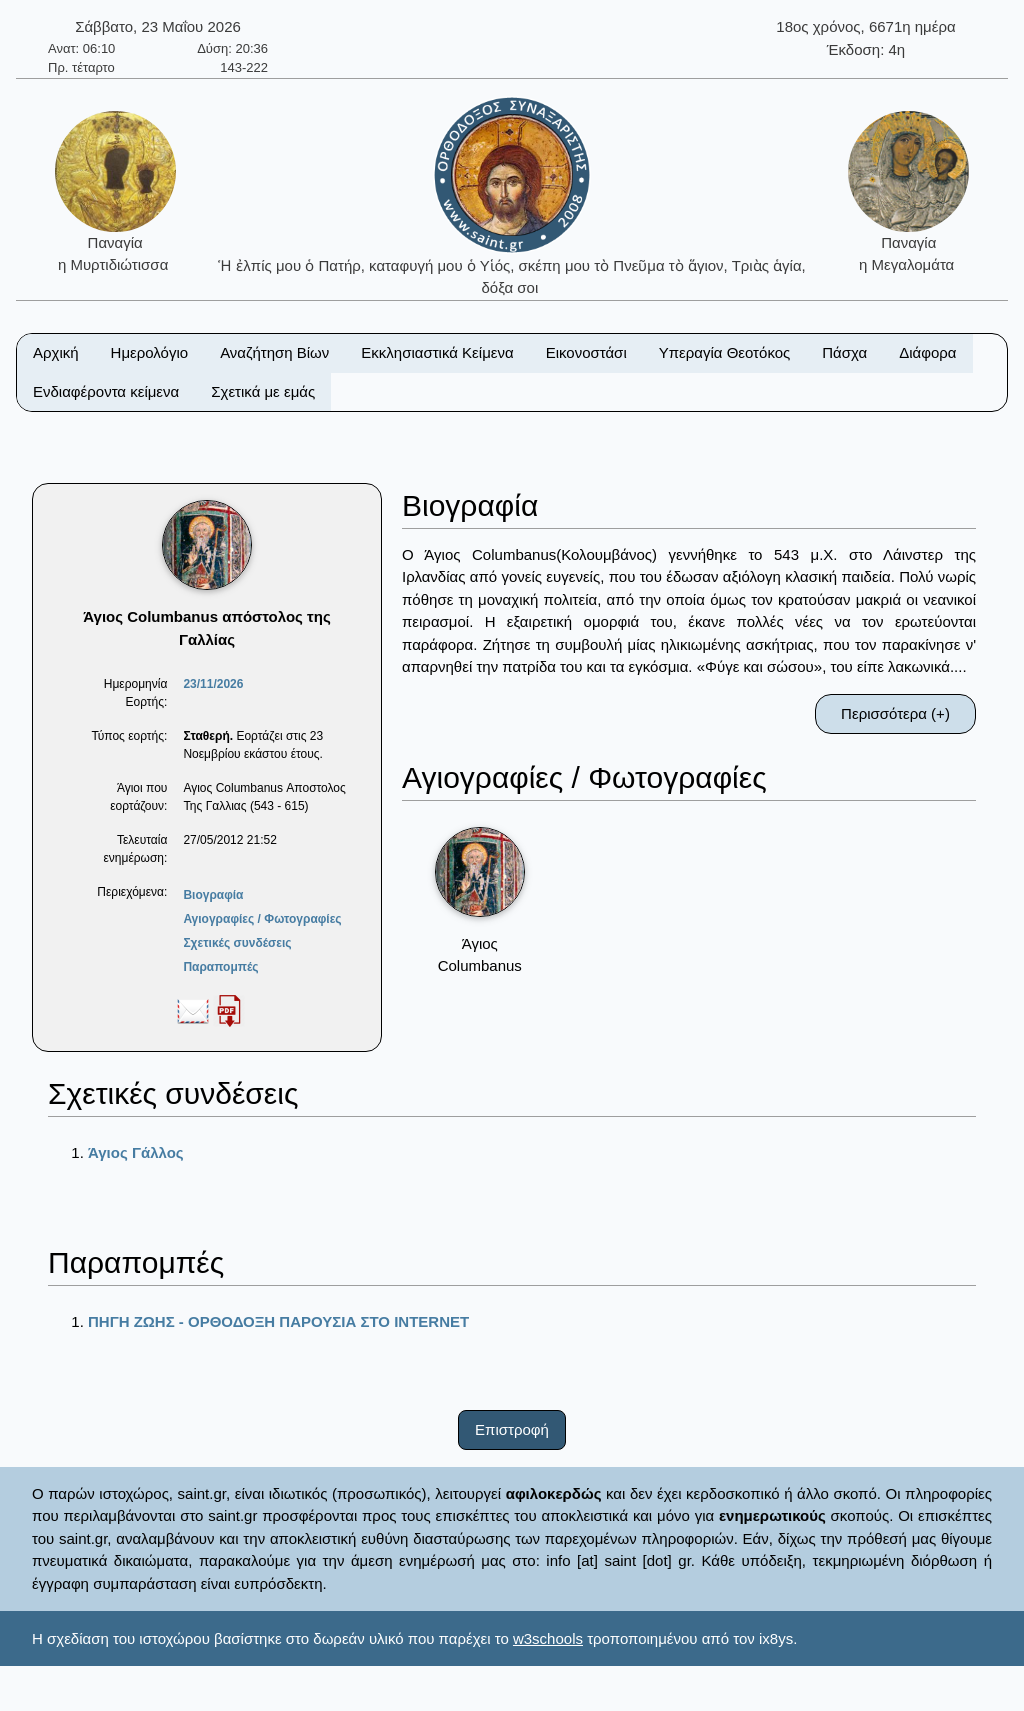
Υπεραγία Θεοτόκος (725, 352)
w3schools (548, 1638)
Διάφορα (927, 352)
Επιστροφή (512, 1429)
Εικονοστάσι (586, 352)
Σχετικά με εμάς (263, 391)
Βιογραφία (213, 895)
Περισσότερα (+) (895, 713)
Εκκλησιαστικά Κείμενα (437, 352)
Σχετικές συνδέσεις (237, 943)
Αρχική (56, 352)
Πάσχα (844, 352)
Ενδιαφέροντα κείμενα (106, 391)
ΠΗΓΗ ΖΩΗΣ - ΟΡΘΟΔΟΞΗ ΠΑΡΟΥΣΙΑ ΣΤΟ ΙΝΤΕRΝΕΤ (278, 1321)
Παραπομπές (220, 967)
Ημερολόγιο (150, 352)
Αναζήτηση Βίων (274, 352)
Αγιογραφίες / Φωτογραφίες (262, 919)
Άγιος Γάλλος (136, 1152)
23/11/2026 (213, 684)
